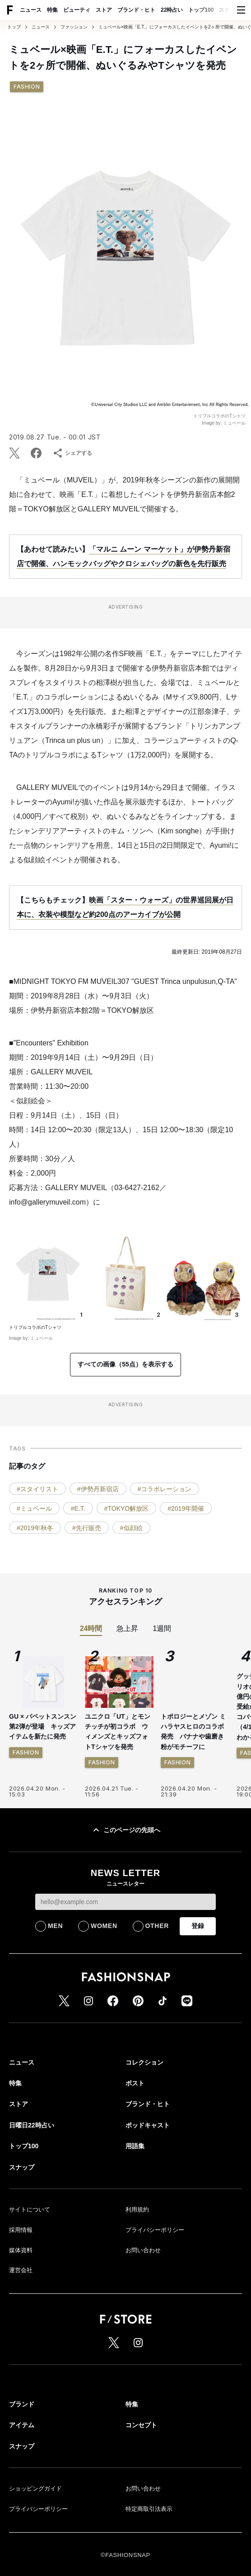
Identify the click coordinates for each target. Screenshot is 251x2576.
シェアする (72, 453)
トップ (14, 27)
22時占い (172, 10)
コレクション (144, 2062)
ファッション (74, 27)
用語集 (135, 2146)
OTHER (157, 1925)
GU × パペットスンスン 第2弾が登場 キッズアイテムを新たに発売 (42, 1726)
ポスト (135, 2083)
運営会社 (21, 2270)
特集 (52, 10)
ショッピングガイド (35, 2488)
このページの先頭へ (125, 1829)
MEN (55, 1925)
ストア (104, 10)
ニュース (31, 10)
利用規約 (137, 2209)
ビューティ (76, 10)
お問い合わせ (143, 2250)
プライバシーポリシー (155, 2229)
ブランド (21, 2404)
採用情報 (21, 2229)
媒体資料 (21, 2250)
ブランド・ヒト (136, 10)
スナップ (230, 10)
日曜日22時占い (31, 2125)
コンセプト (141, 2425)
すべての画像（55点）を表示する (125, 1364)
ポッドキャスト (148, 2125)
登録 (197, 1925)
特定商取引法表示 (149, 2508)
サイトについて (29, 2209)
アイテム (21, 2425)
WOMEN (104, 1925)
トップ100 (201, 10)
